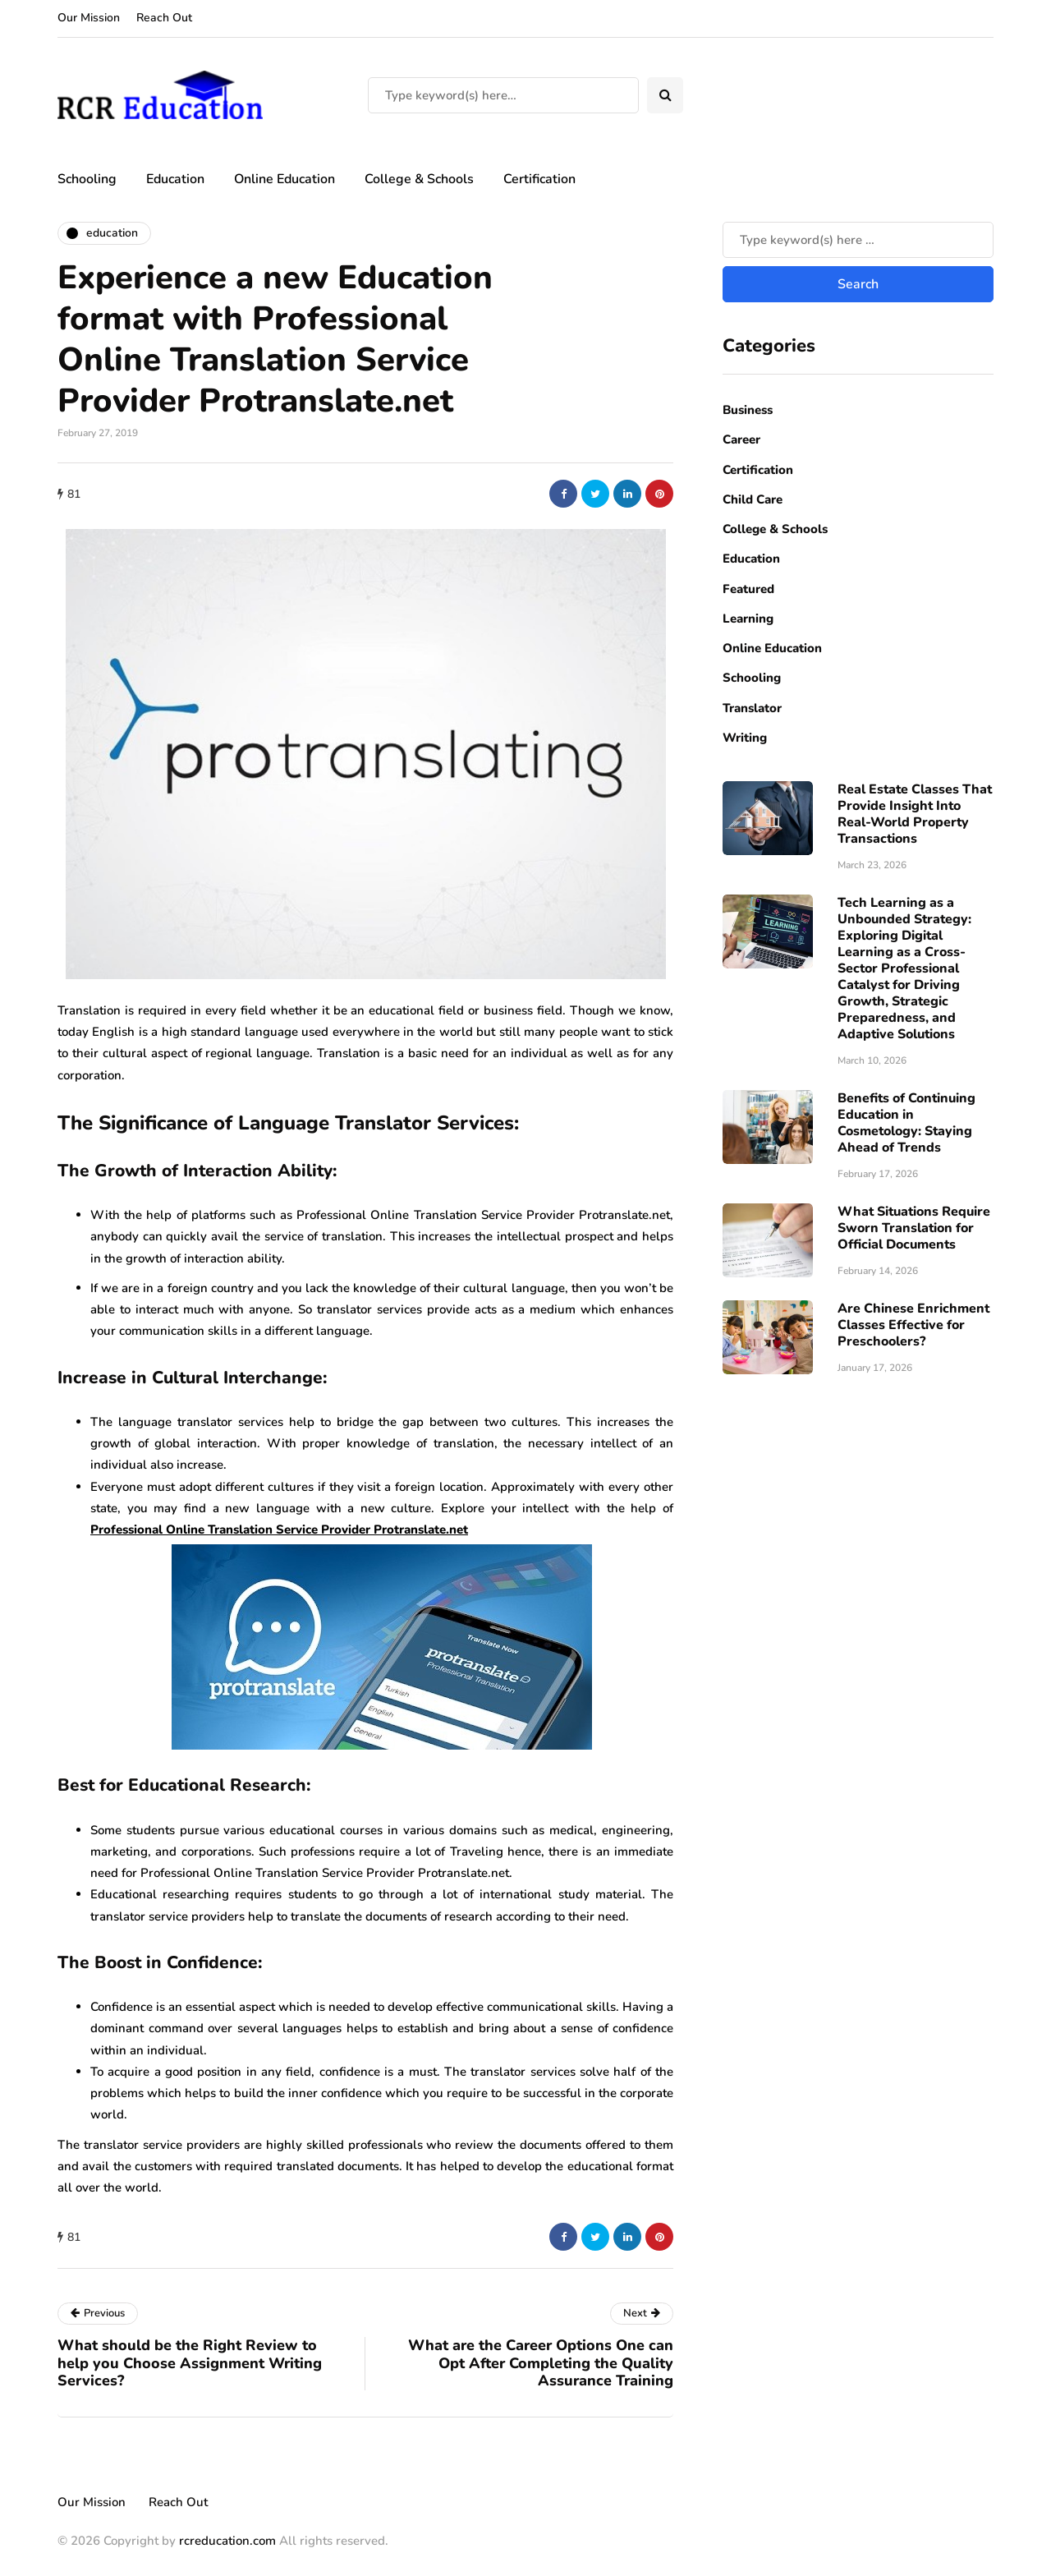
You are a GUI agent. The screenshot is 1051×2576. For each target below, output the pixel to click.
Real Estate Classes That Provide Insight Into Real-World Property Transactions (915, 814)
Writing (745, 737)
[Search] (503, 95)
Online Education (284, 179)
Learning (748, 618)
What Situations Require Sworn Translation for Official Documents (914, 1228)
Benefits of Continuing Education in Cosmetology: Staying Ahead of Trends (906, 1123)
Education (175, 179)
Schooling (87, 179)
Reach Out (164, 17)
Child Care (753, 499)
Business (748, 410)
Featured (748, 589)
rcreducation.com (227, 2540)
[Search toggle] (665, 95)
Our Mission (88, 17)
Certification (539, 179)
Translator (752, 708)
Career (741, 439)
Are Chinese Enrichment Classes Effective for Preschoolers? (913, 1325)
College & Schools (419, 179)
